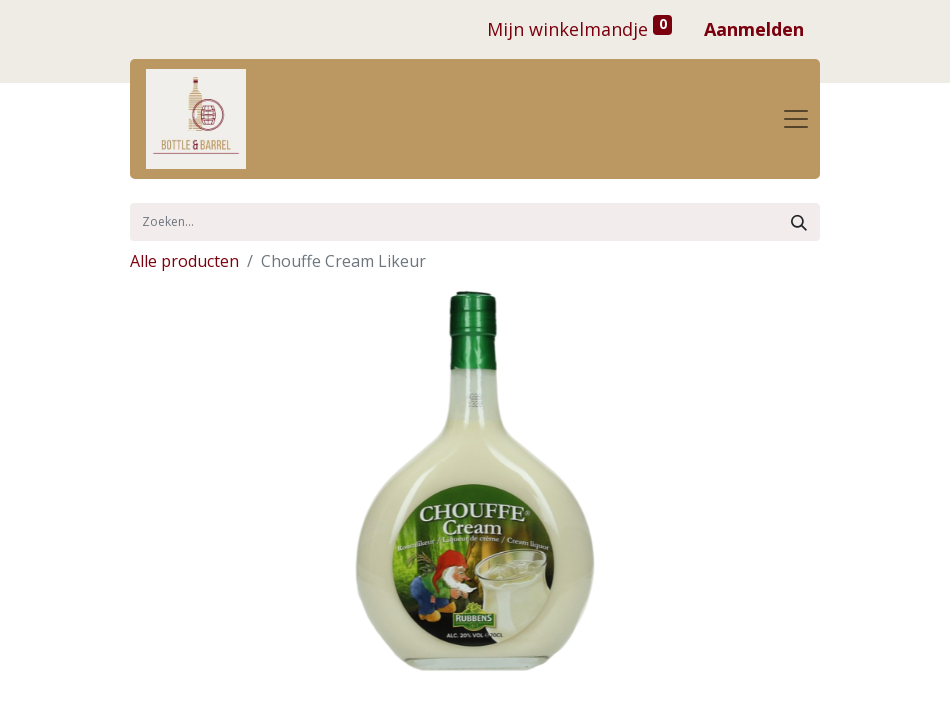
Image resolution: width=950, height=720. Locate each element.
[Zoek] (799, 222)
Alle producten (184, 261)
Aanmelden (754, 29)
